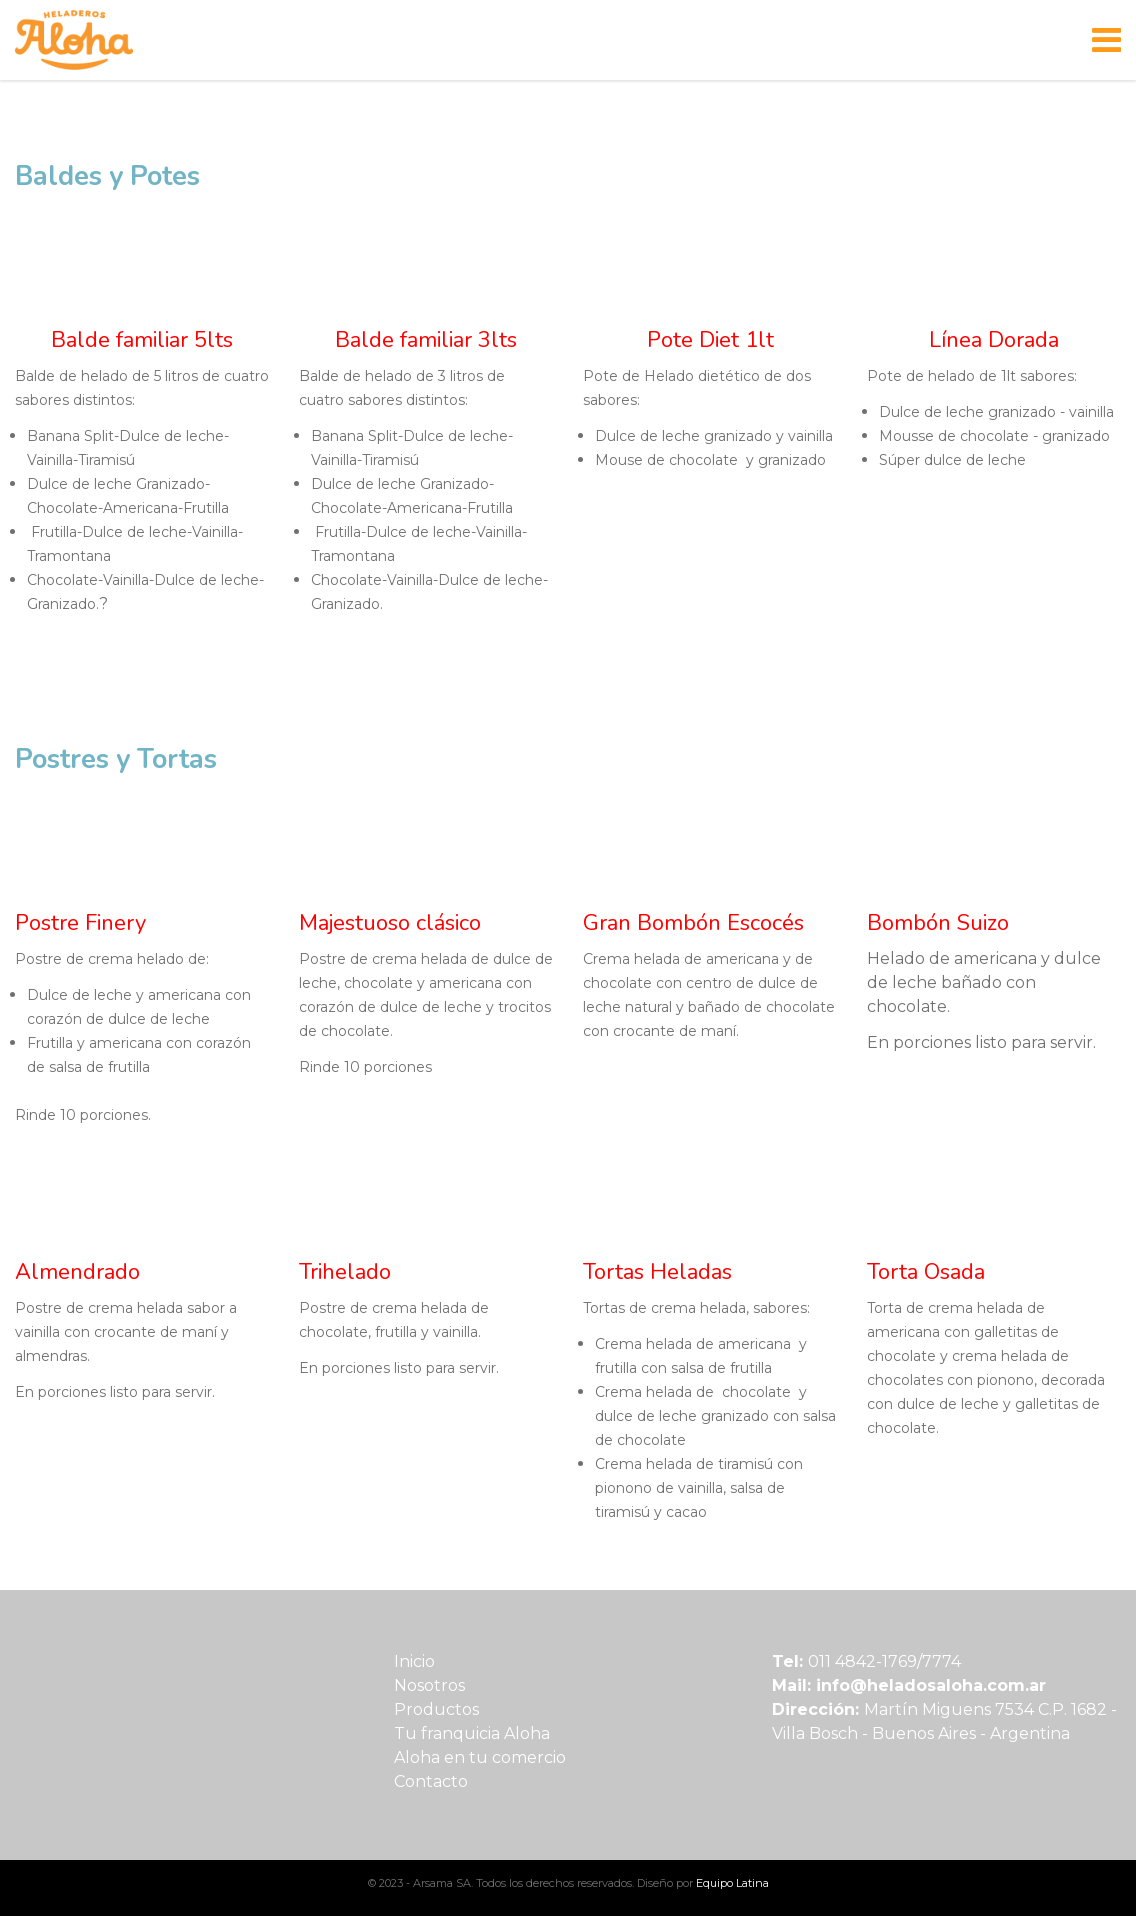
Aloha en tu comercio (480, 1757)
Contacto (431, 1781)
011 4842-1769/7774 (884, 1661)
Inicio (414, 1661)
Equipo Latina (732, 1883)
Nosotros (429, 1685)
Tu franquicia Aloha (472, 1733)
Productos (436, 1709)
